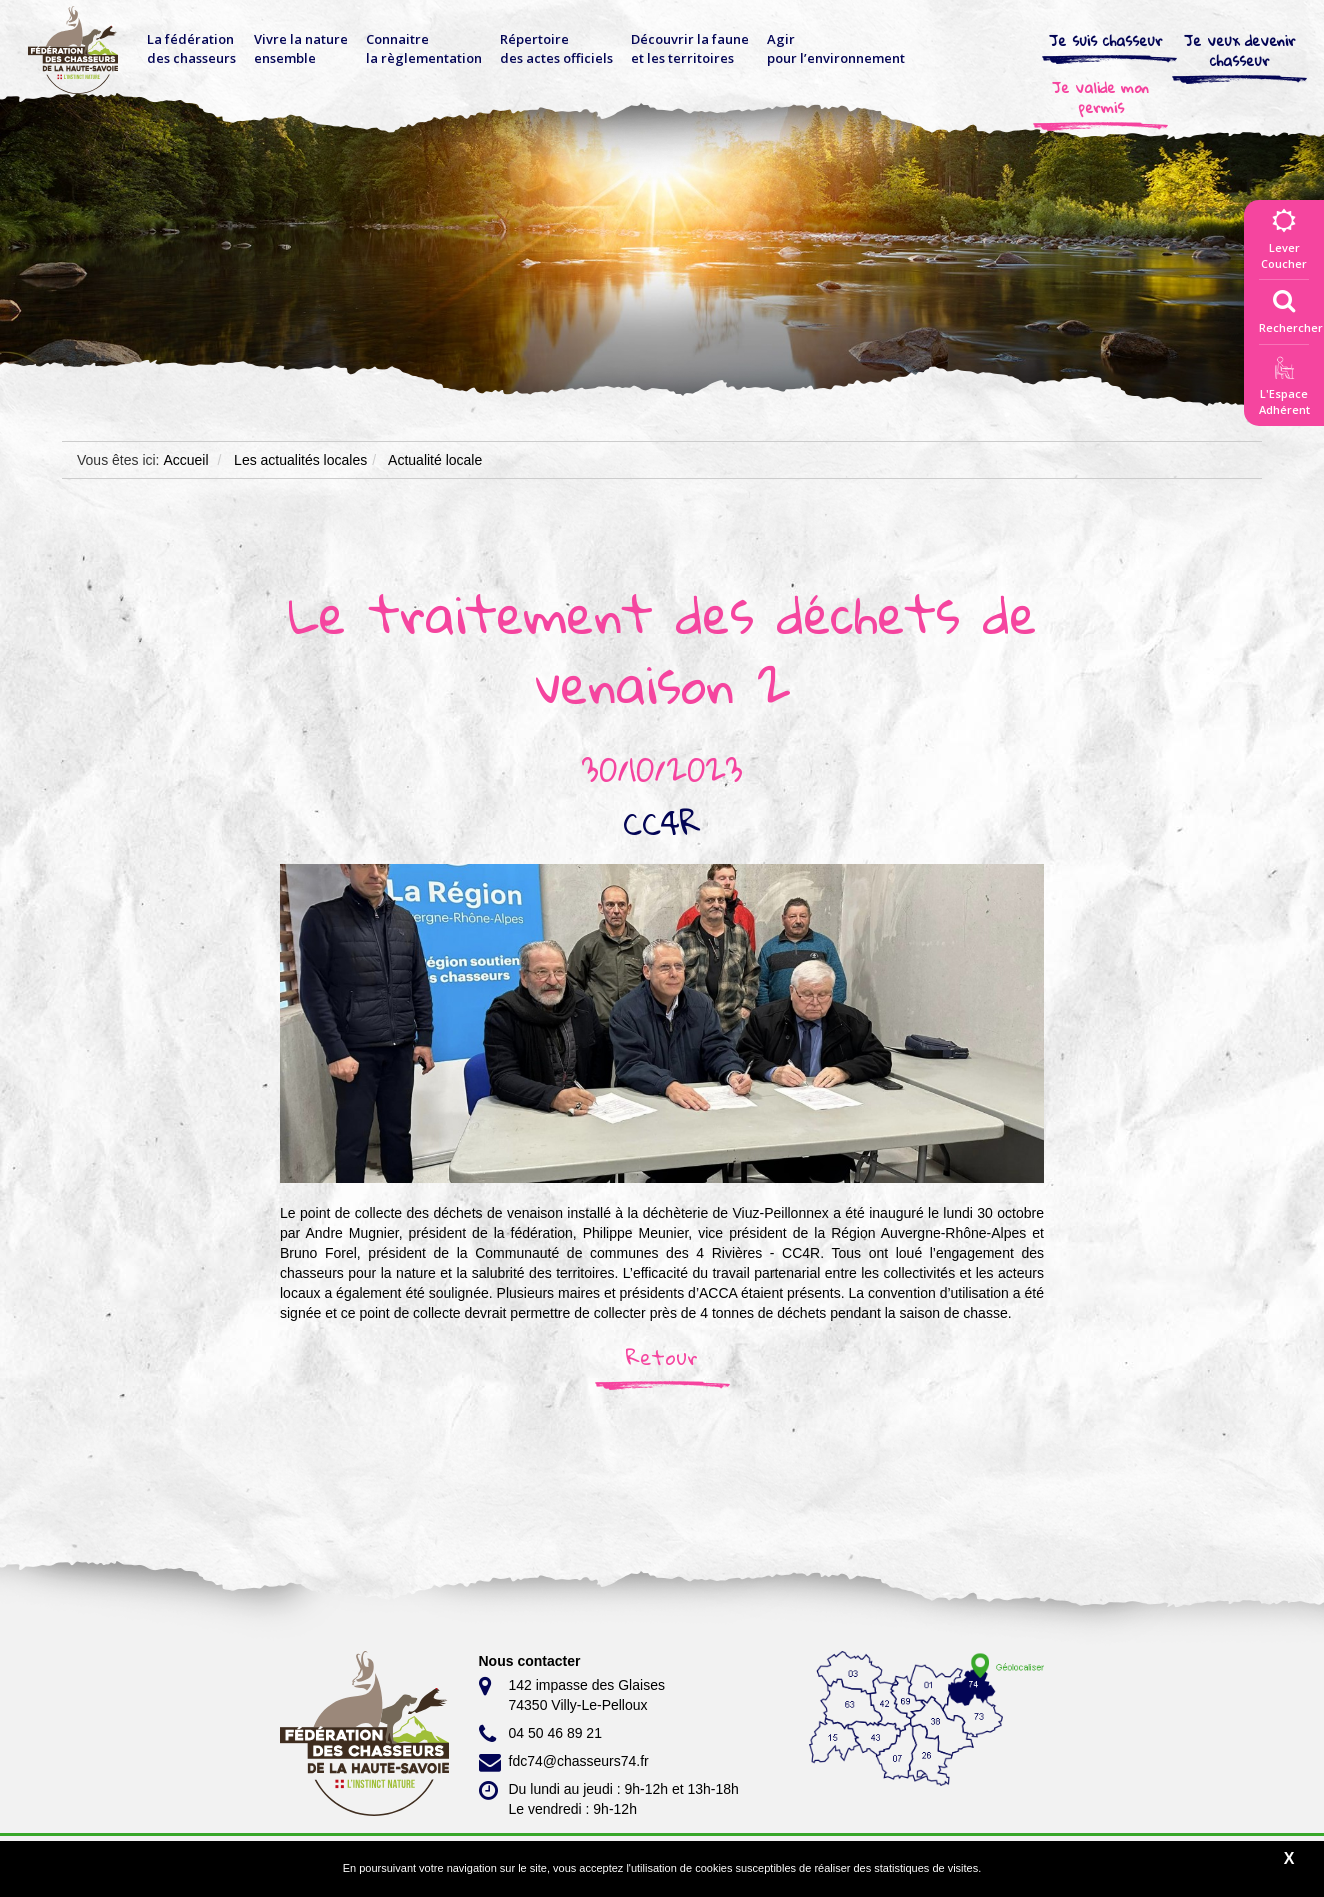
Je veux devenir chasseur (1240, 50)
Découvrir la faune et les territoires (690, 48)
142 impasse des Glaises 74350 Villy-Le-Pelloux (572, 1694)
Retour (662, 1357)
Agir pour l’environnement (836, 48)
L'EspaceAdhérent (1284, 389)
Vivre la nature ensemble (301, 48)
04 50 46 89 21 (540, 1734)
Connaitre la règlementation (424, 48)
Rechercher (1291, 307)
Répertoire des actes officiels (556, 48)
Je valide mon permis (1100, 97)
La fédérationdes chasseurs (191, 48)
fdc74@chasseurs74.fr (564, 1762)
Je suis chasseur (1106, 40)
